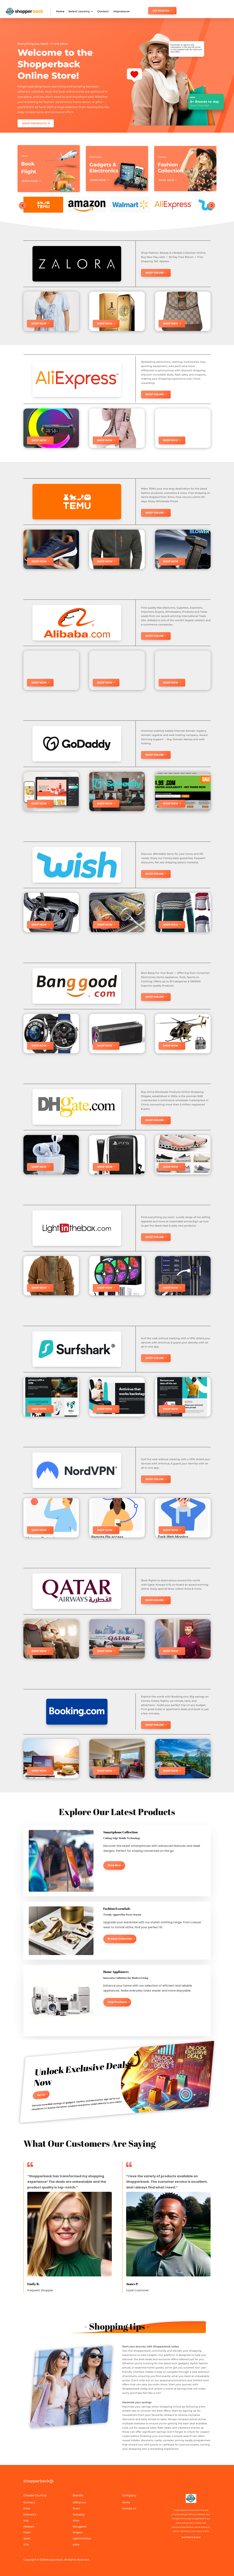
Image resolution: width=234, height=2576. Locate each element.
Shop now (38, 803)
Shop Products (34, 123)
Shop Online (154, 272)
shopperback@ (38, 2481)
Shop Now (98, 180)
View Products (117, 2002)
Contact (103, 11)
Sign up (41, 2095)
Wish (76, 2520)
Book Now (30, 181)
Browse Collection (120, 1938)
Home (60, 11)
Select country (79, 11)
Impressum (121, 11)
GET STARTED (161, 10)
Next (211, 205)
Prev (22, 205)
